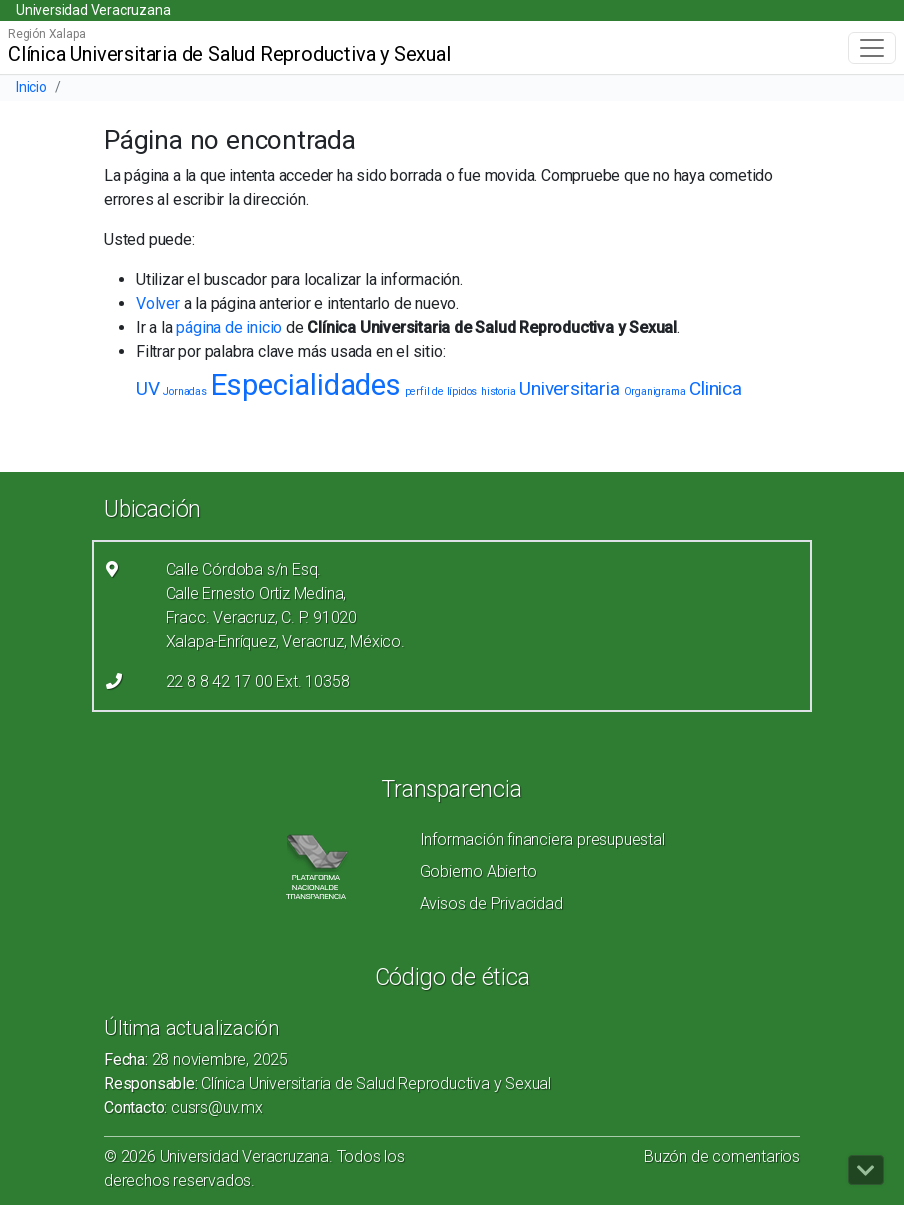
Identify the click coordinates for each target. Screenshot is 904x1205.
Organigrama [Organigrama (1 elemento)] (655, 391)
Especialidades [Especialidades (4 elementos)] (306, 385)
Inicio (31, 87)
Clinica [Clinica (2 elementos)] (715, 388)
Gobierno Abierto (478, 871)
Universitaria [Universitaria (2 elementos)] (569, 388)
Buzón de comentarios (722, 1156)
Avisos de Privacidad (491, 903)
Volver (158, 303)
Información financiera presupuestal (542, 839)
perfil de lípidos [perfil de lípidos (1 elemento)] (441, 391)
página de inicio (229, 327)
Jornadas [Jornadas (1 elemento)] (184, 391)
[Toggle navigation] (872, 48)
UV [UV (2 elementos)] (148, 388)
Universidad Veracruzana (93, 10)
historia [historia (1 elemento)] (498, 391)
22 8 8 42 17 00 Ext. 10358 (258, 681)
